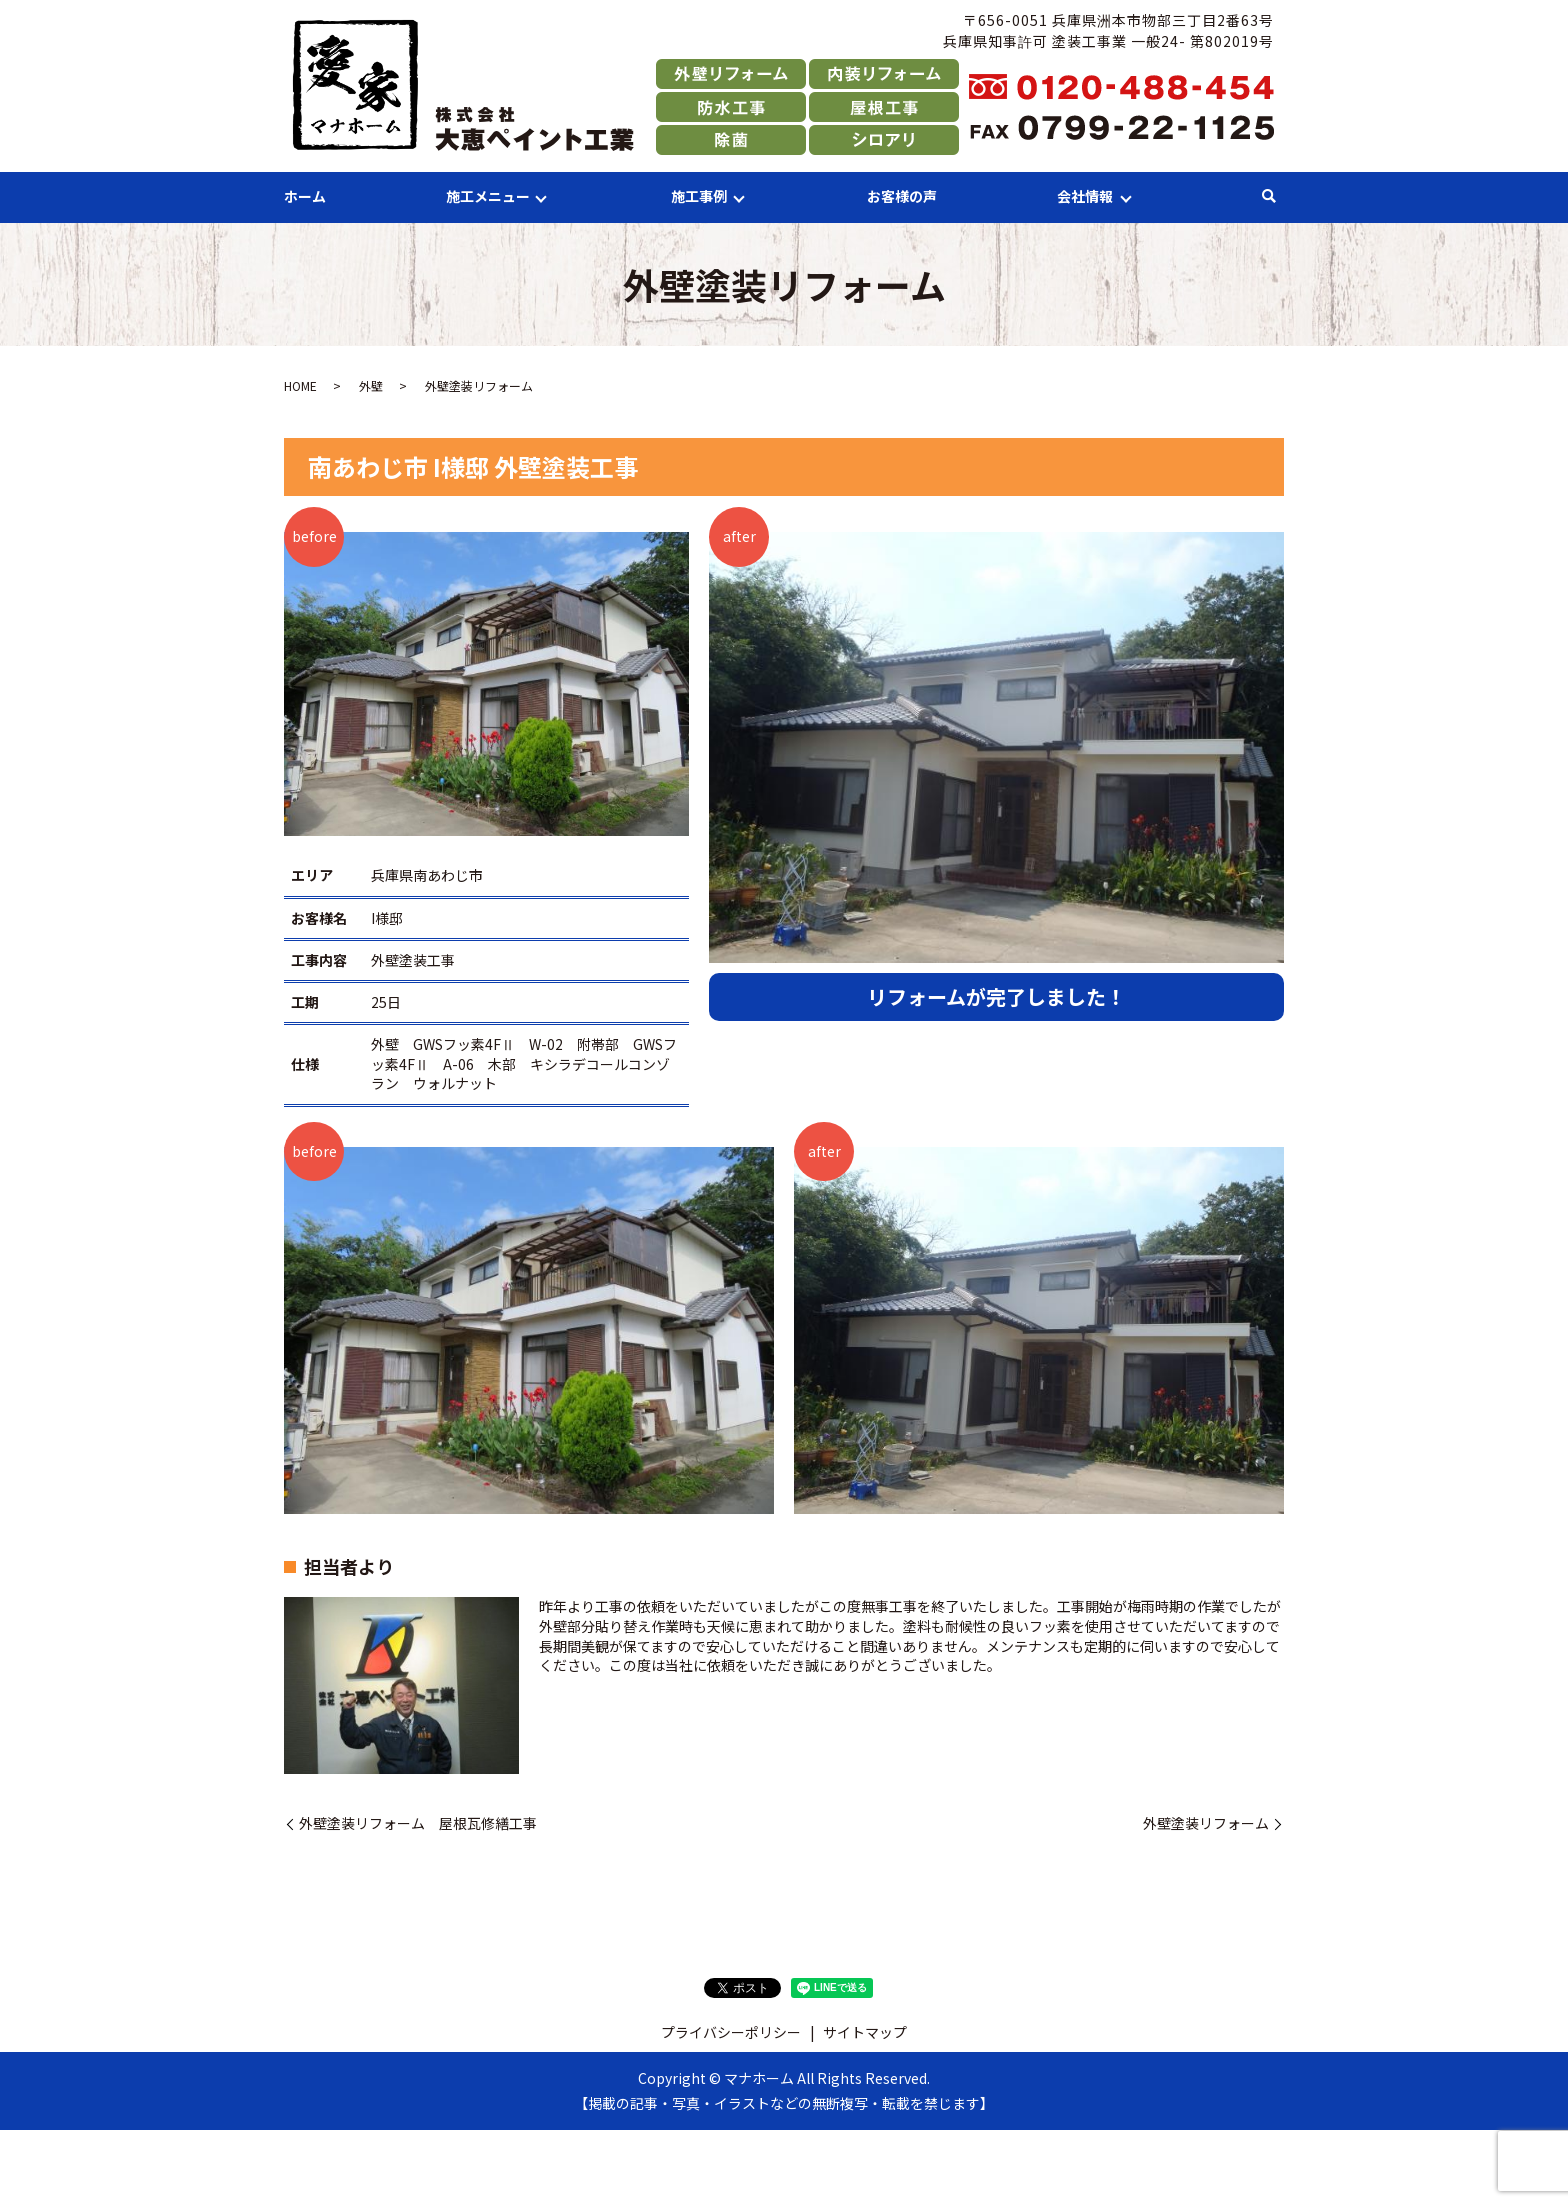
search (1269, 197)
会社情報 (1085, 196)
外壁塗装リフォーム (1206, 1823)
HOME (300, 385)
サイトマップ (865, 2032)
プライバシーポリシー (731, 2032)
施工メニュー (488, 196)
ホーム (305, 196)
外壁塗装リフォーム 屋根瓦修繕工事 (418, 1823)
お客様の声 (902, 196)
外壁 (371, 385)
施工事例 (699, 196)
